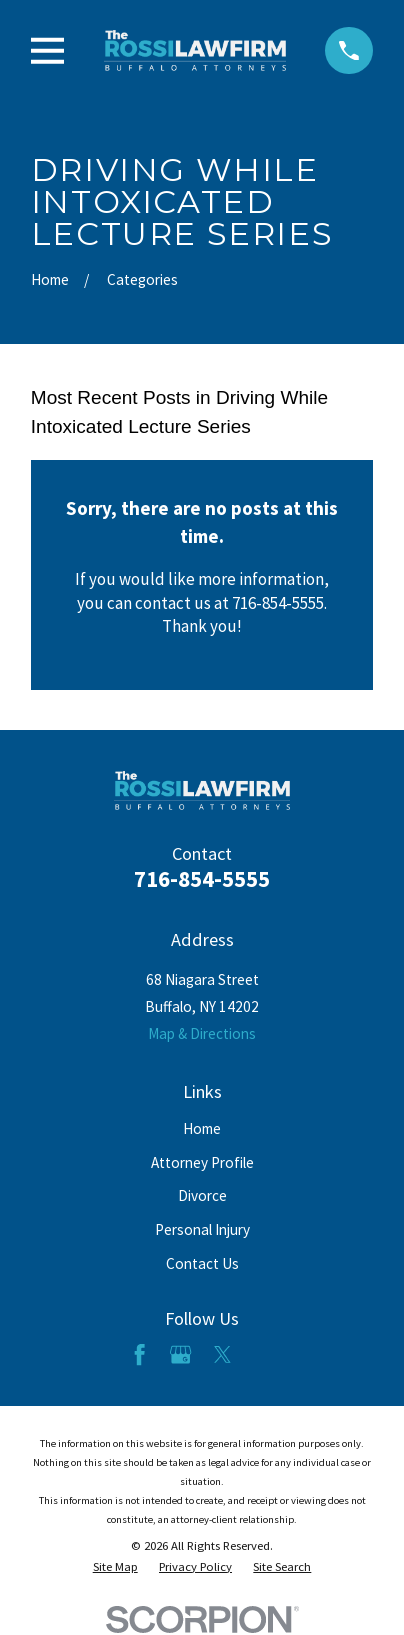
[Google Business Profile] (180, 1354)
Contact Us (202, 1263)
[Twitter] (222, 1354)
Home (202, 1128)
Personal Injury (202, 1229)
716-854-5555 (202, 879)
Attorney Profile (202, 1162)
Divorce (202, 1195)
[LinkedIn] (264, 1354)
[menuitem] (115, 1567)
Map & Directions (202, 1033)
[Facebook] (139, 1354)
